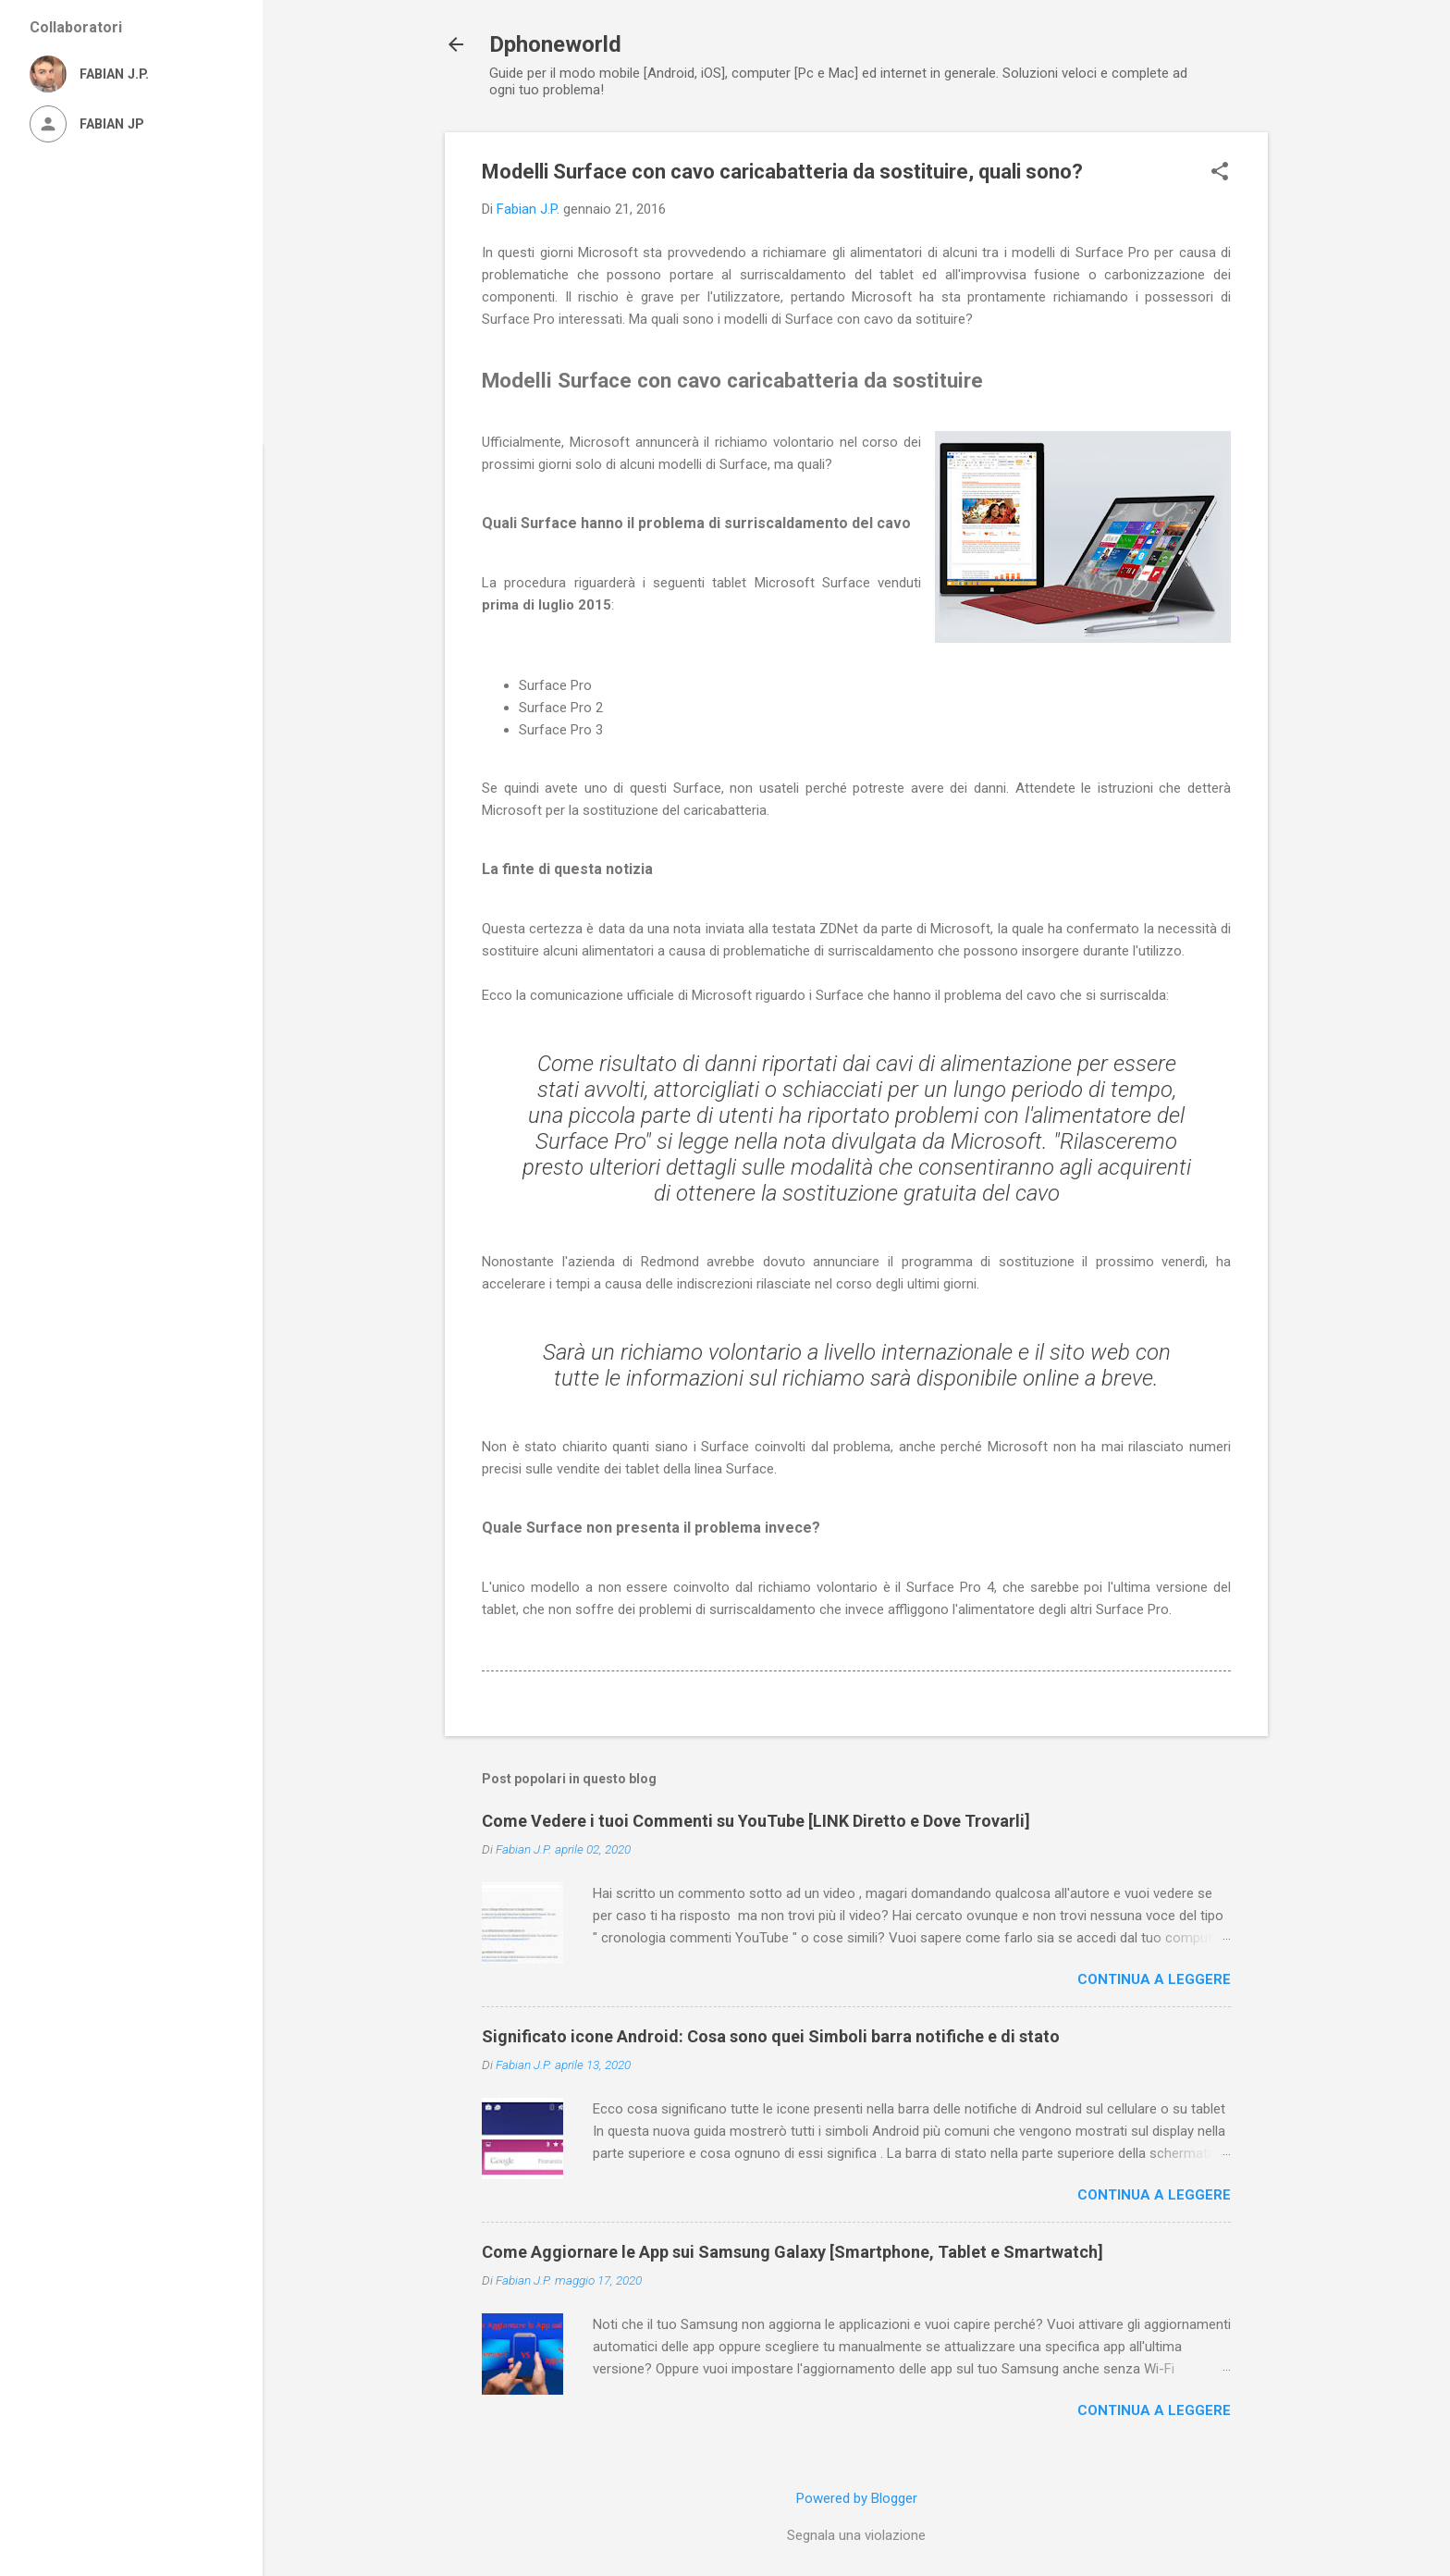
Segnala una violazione (856, 2535)
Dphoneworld (555, 44)
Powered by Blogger (856, 2498)
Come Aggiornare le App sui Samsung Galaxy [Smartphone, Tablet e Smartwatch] (792, 2252)
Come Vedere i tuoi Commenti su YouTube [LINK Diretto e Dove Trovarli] (756, 1820)
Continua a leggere (1154, 1979)
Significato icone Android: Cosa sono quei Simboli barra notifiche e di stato (771, 2036)
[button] (1220, 173)
